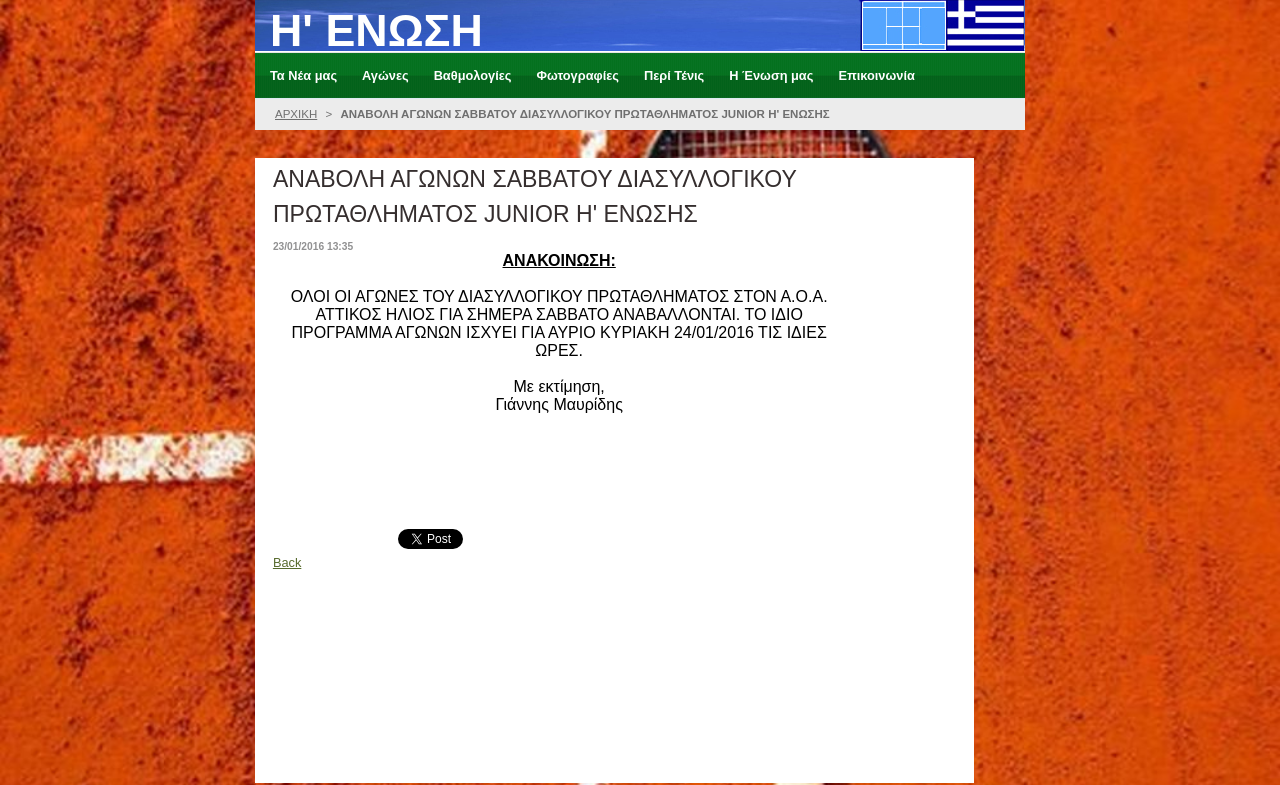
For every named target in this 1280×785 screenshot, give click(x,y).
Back (287, 562)
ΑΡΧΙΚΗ (296, 114)
